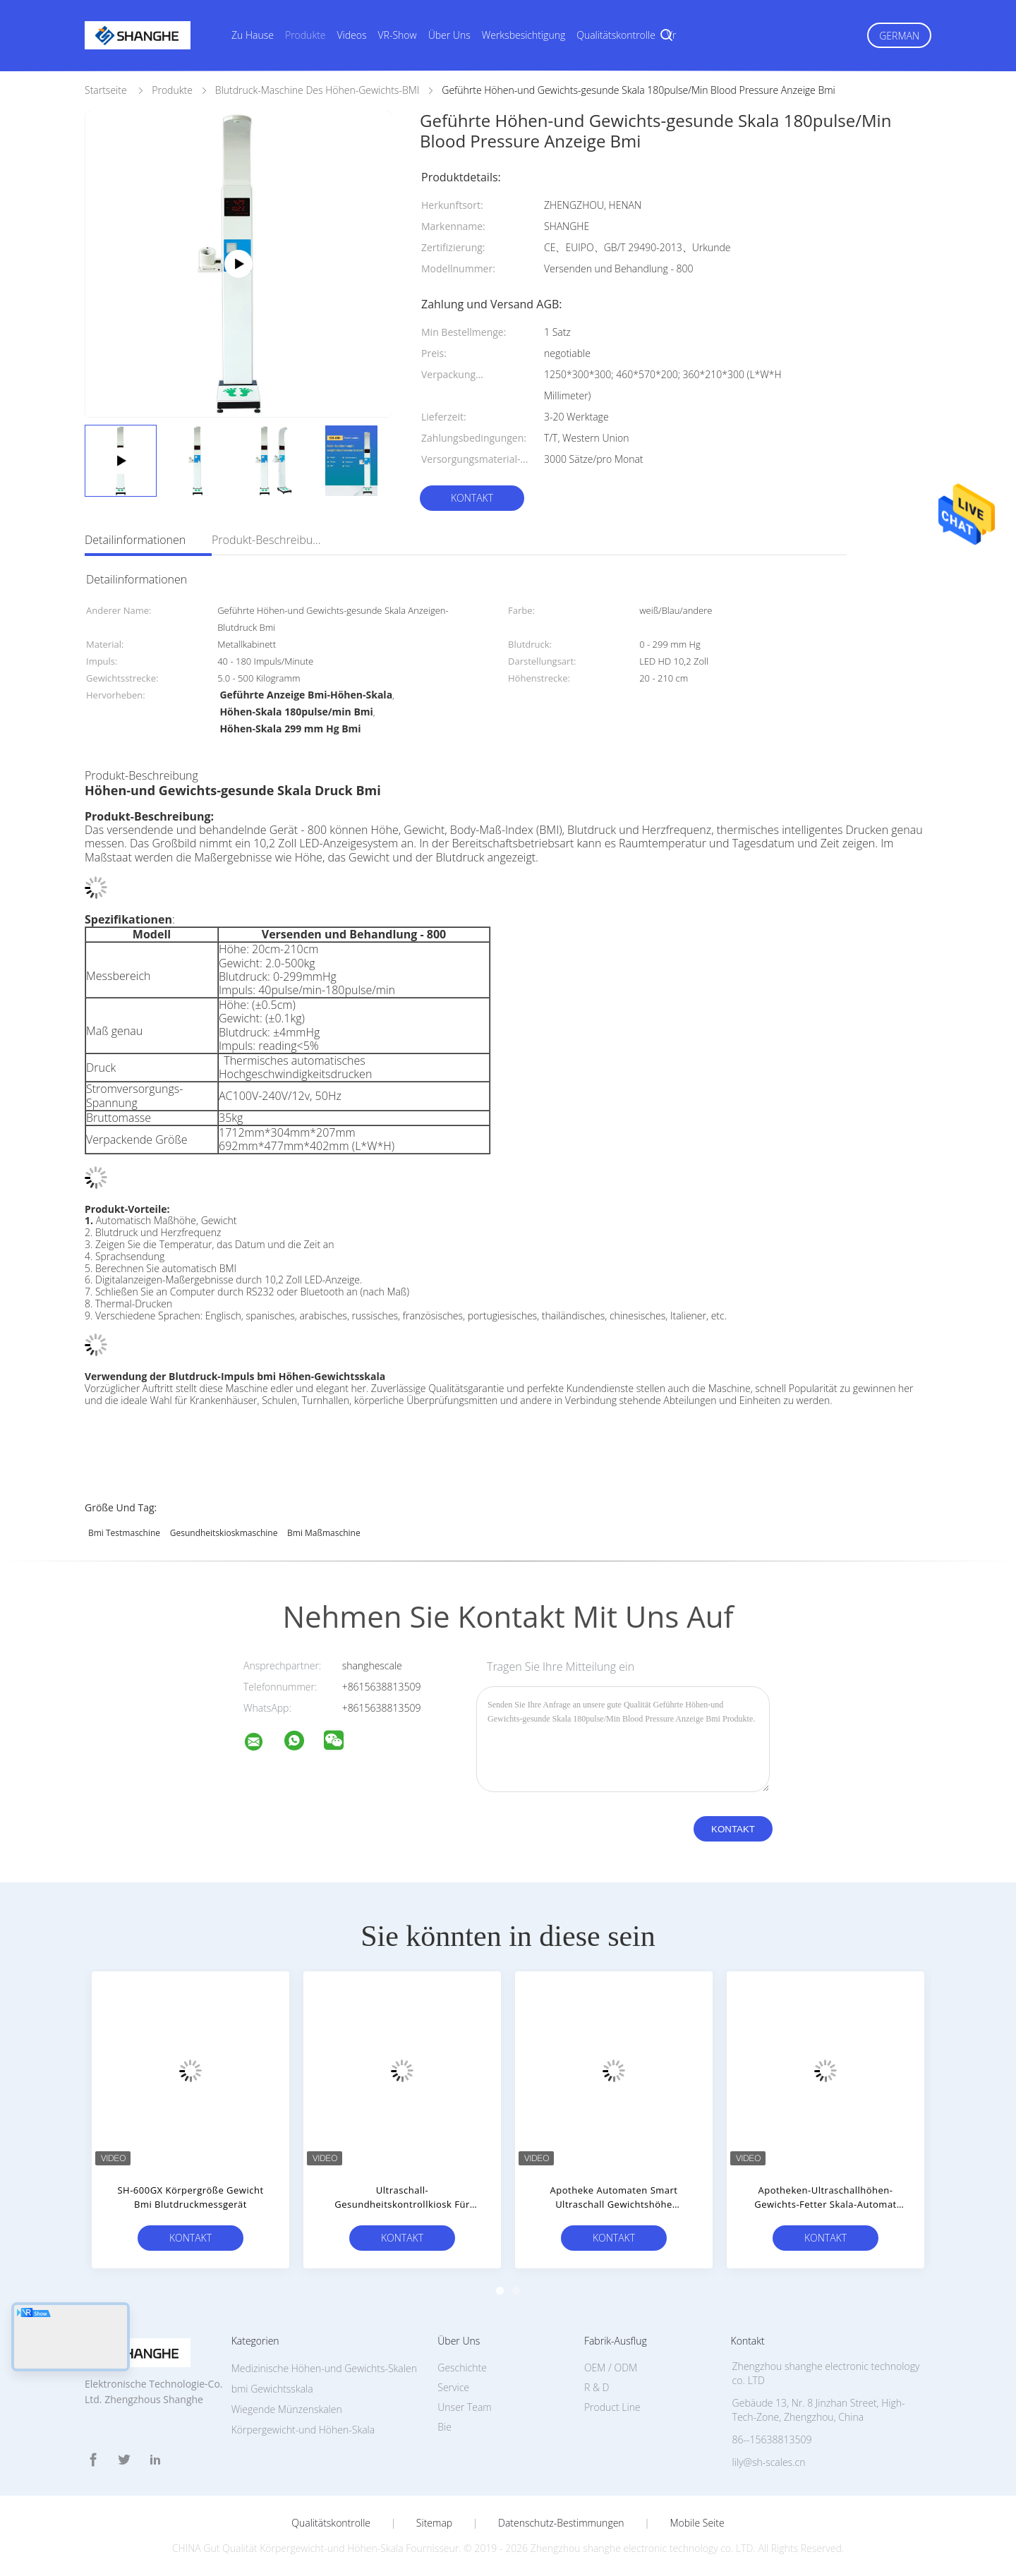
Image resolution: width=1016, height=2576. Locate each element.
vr (672, 35)
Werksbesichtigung (523, 35)
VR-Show (397, 35)
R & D (596, 2387)
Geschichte (462, 2367)
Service (453, 2387)
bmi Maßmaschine (324, 1533)
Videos (352, 35)
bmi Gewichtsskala (272, 2388)
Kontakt (472, 497)
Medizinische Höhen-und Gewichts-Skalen (324, 2368)
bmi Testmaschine (124, 1533)
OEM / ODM (610, 2367)
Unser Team (464, 2407)
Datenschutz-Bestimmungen (561, 2523)
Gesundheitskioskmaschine (224, 1533)
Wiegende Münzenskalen (286, 2409)
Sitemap (434, 2523)
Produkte (305, 35)
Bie (444, 2426)
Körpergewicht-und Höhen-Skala (303, 2429)
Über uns (449, 35)
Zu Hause (252, 35)
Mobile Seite (697, 2523)
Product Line (612, 2407)
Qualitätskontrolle (615, 35)
